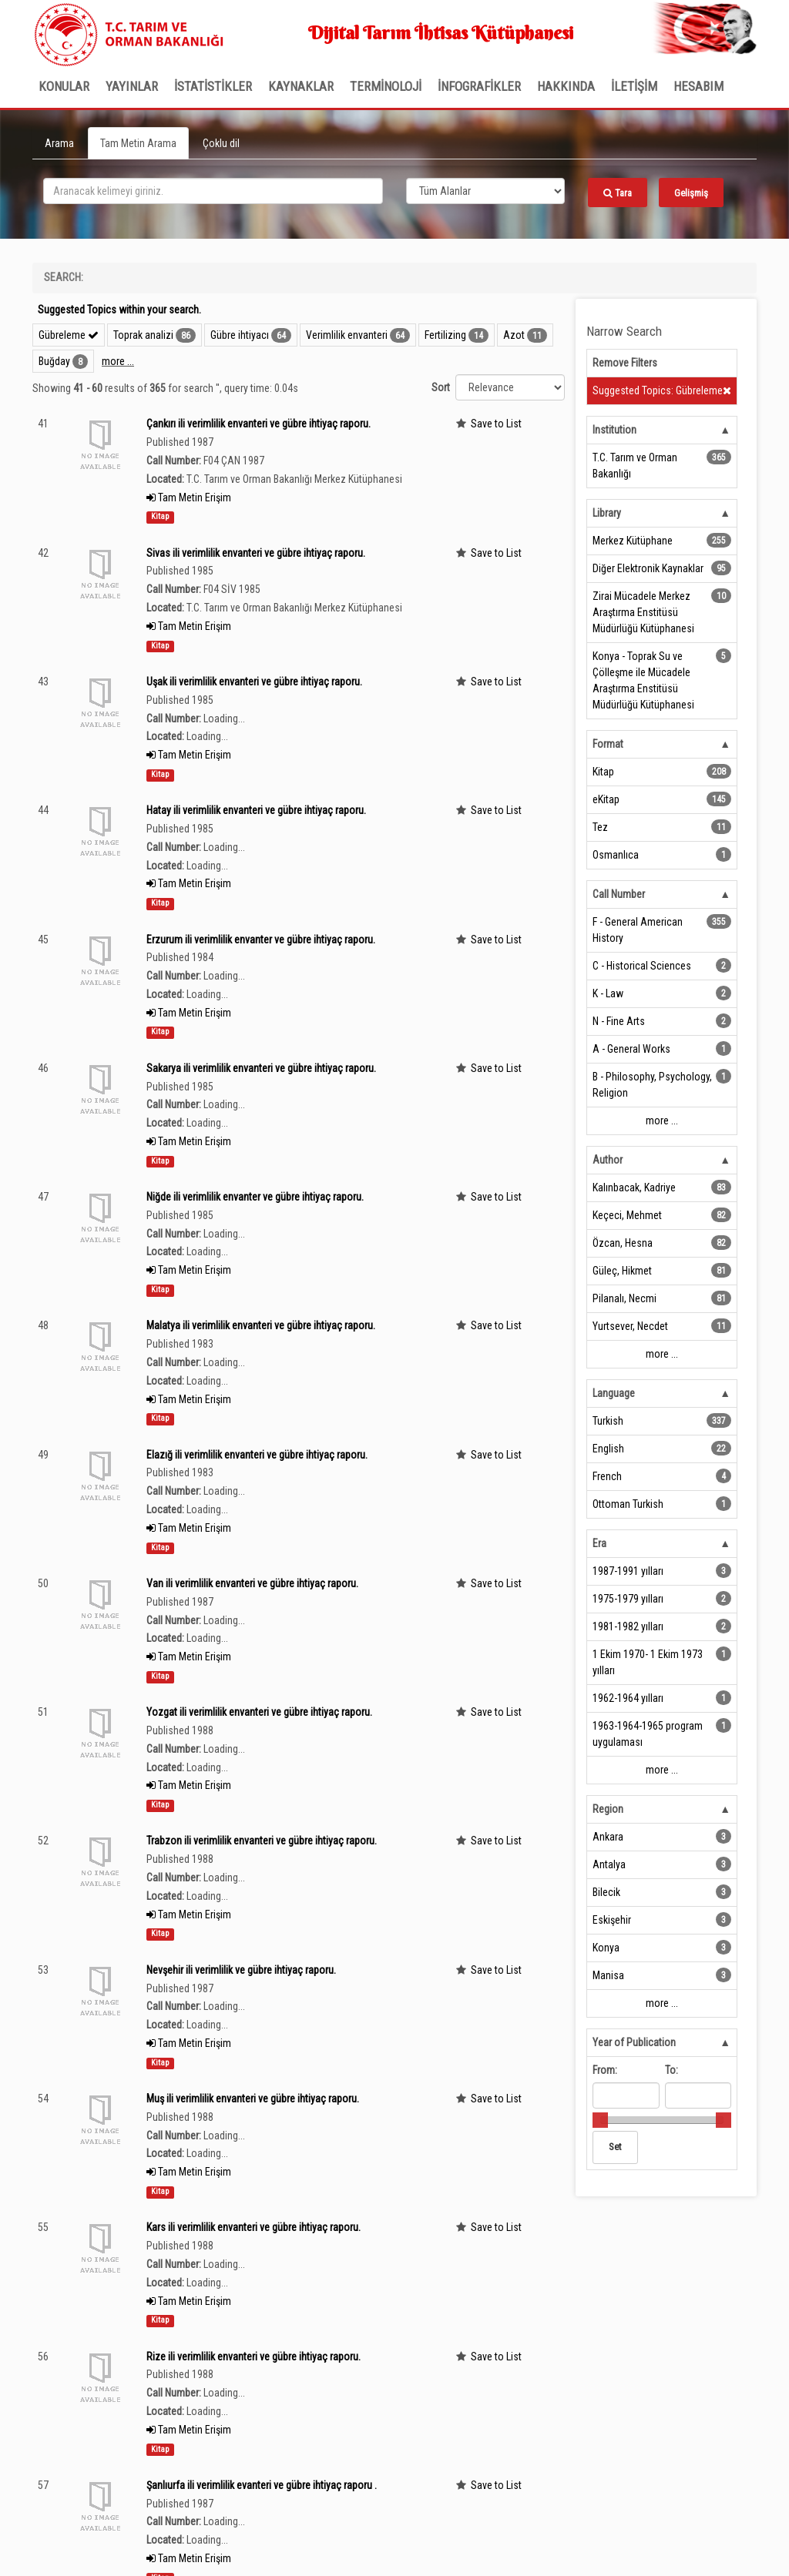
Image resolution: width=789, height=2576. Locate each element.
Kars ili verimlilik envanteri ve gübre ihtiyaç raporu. (253, 2227)
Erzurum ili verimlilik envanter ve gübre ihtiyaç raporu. (260, 939)
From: (605, 2070)
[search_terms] (213, 191)
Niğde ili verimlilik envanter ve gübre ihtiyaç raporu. (255, 1197)
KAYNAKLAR (301, 86)
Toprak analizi (143, 335)
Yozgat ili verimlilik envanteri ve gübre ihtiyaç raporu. (259, 1712)
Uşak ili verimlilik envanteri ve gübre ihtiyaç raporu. (254, 681)
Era (599, 1543)
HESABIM (698, 86)
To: (671, 2070)
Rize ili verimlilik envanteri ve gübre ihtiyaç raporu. (253, 2356)
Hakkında (566, 86)
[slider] (600, 2120)
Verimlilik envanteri (347, 335)
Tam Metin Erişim (188, 497)
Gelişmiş (691, 193)
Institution (614, 430)
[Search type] (485, 191)
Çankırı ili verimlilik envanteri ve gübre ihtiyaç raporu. (258, 423)
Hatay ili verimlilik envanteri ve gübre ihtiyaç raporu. (256, 810)
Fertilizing (445, 335)
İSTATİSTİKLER (213, 86)
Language (614, 1393)
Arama (59, 143)
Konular (64, 86)
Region (608, 1809)
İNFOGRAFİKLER (479, 86)
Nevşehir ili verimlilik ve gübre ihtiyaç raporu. (241, 1970)
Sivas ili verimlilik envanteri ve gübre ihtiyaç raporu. (255, 553)
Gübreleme (69, 335)
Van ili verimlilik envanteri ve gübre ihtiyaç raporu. (252, 1583)
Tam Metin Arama (138, 143)
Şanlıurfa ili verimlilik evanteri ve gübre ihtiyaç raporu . (261, 2485)
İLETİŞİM (634, 86)
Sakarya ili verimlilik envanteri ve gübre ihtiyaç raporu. (261, 1068)
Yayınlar (132, 86)
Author (608, 1160)
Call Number (619, 894)
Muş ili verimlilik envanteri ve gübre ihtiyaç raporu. (252, 2098)
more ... (118, 361)
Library (607, 513)
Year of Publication (634, 2042)
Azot (514, 335)
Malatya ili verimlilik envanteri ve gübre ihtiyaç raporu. (260, 1325)
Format (608, 744)
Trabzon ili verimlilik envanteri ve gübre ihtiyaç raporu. (261, 1840)
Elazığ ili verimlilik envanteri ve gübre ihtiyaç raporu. (257, 1455)
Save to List (496, 423)
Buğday (54, 361)
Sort (440, 387)
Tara (617, 193)
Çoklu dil (221, 143)
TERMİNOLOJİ (385, 86)
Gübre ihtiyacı (239, 335)
